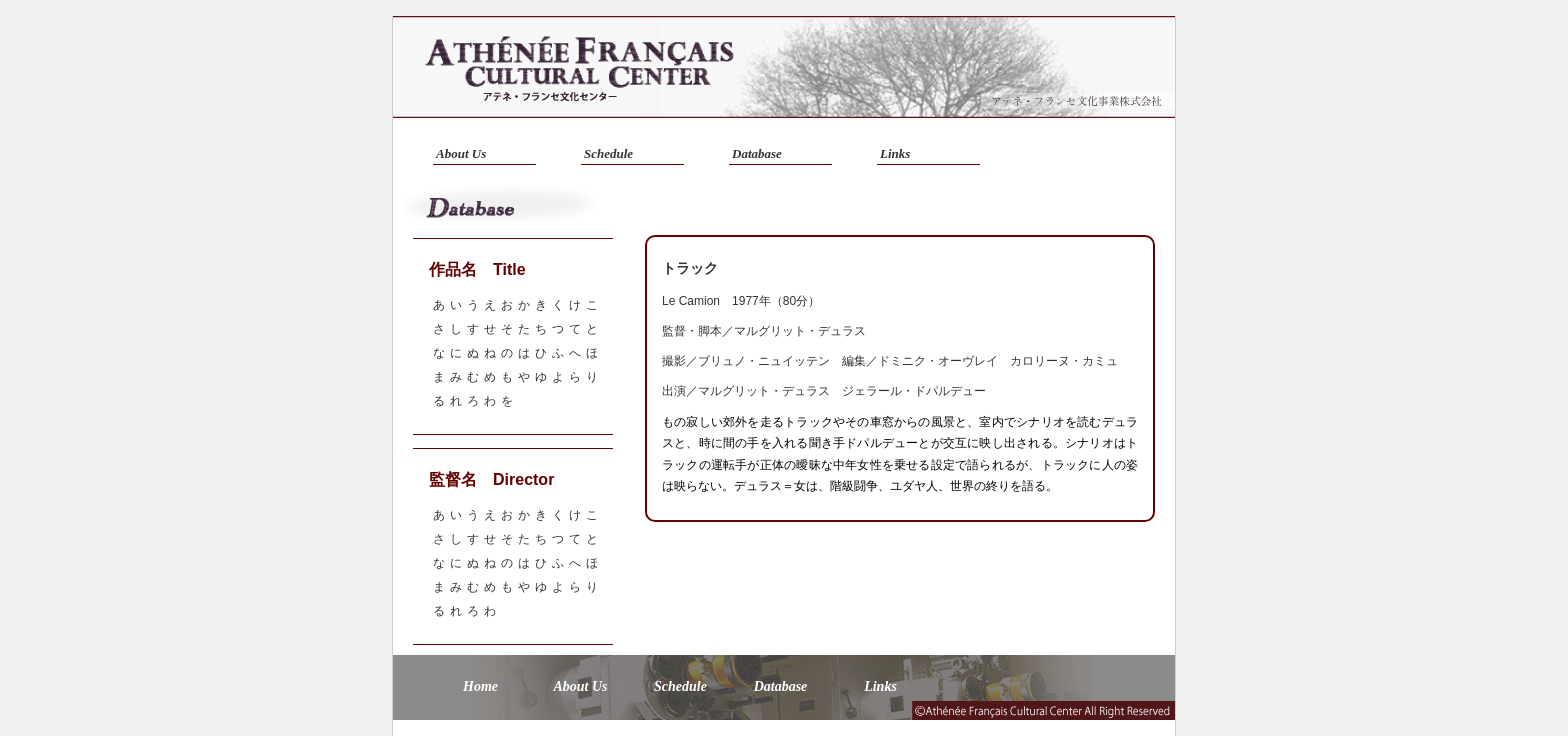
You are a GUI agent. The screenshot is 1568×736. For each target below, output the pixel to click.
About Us (461, 153)
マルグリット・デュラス (800, 331)
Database (757, 153)
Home (480, 686)
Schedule (608, 153)
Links (895, 153)
